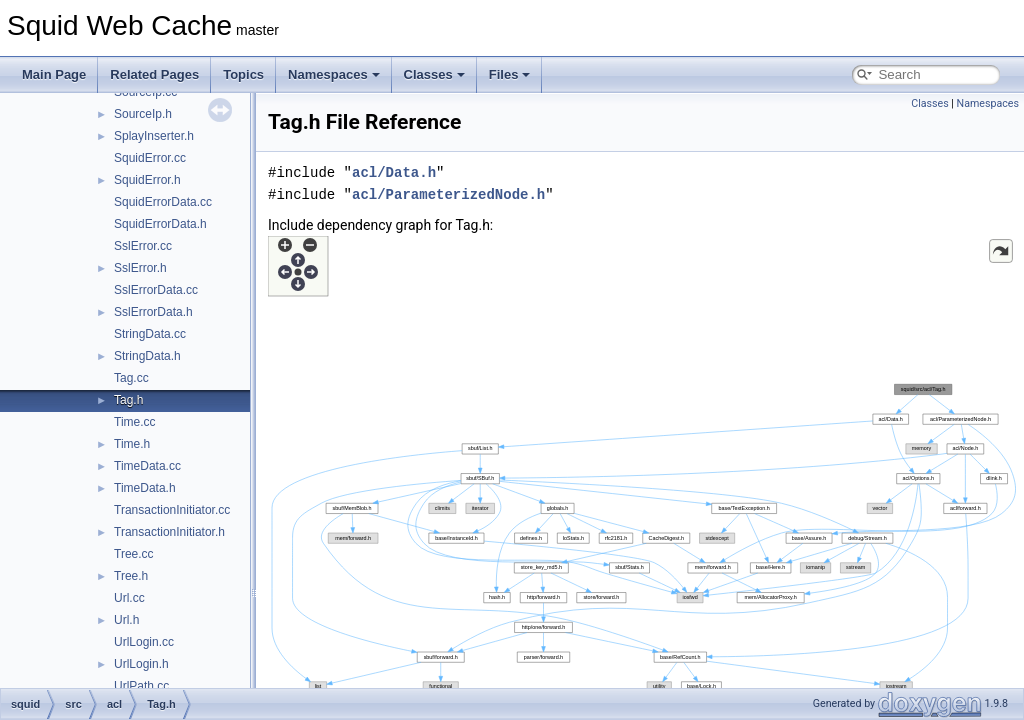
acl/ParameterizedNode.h (448, 194)
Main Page (54, 74)
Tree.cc (134, 554)
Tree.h (131, 576)
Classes (434, 74)
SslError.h (140, 268)
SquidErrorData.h (160, 224)
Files (510, 74)
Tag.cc (131, 378)
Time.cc (135, 422)
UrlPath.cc (141, 686)
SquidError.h (147, 180)
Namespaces (334, 74)
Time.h (132, 444)
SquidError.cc (150, 158)
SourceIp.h (143, 114)
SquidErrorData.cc (163, 202)
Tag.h (128, 400)
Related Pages (154, 74)
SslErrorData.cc (156, 290)
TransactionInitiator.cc (172, 510)
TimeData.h (145, 488)
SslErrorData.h (153, 312)
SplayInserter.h (154, 136)
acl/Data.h (394, 172)
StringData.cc (150, 334)
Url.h (126, 620)
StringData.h (147, 356)
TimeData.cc (147, 466)
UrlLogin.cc (144, 642)
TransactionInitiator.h (169, 532)
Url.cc (129, 598)
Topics (243, 74)
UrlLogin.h (141, 664)
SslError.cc (143, 246)
